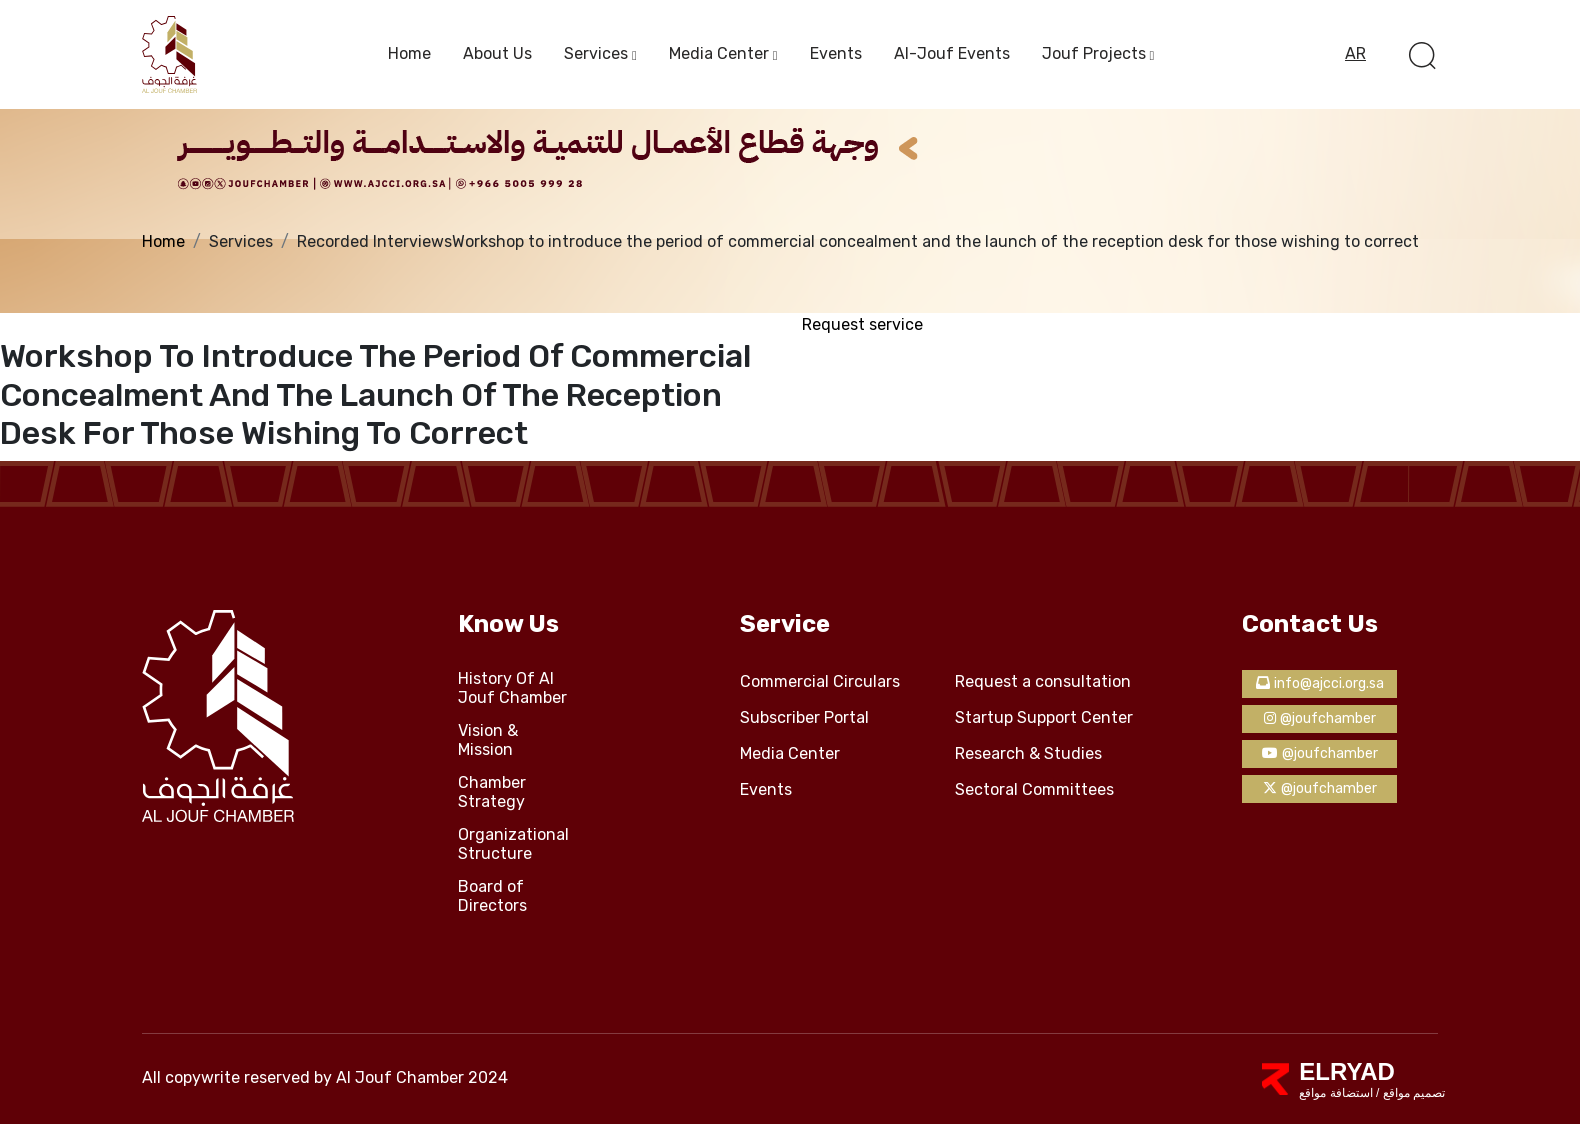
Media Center (719, 53)
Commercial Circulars (820, 682)
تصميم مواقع (1412, 1093)
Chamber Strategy (492, 792)
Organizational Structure (513, 844)
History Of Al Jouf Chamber (512, 688)
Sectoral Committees (1034, 790)
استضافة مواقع (1335, 1093)
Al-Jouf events (952, 53)
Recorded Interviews (374, 241)
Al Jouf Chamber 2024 (422, 1077)
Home (409, 53)
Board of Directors (492, 896)
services (596, 53)
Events (836, 53)
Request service (862, 324)
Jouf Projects (1094, 53)
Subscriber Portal (804, 718)
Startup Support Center (1044, 718)
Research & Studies (1028, 754)
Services (241, 241)
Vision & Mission (488, 740)
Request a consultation (1043, 682)
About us (497, 53)
